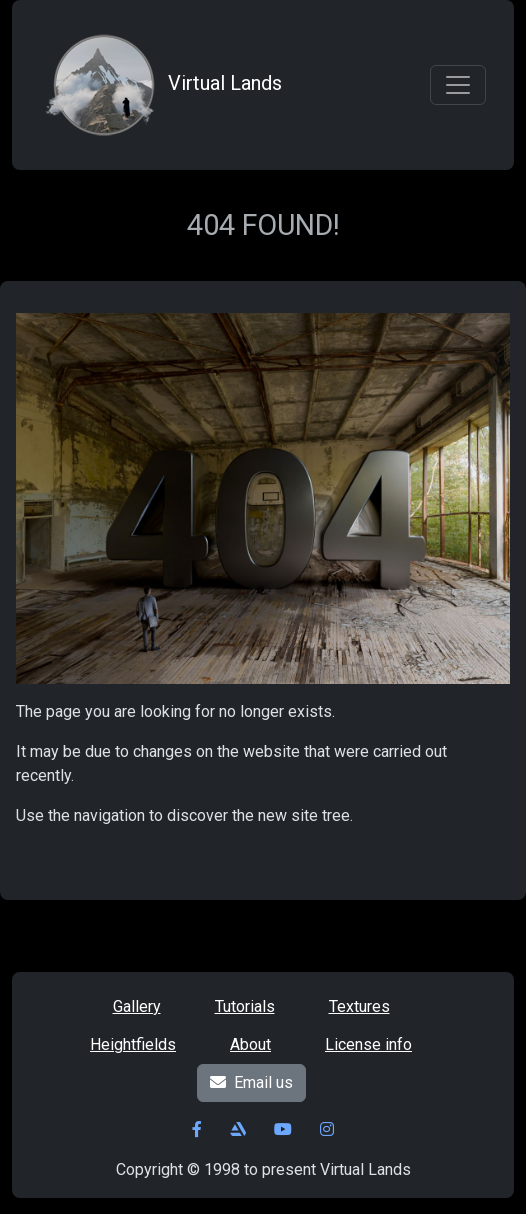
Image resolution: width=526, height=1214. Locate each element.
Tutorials (245, 1006)
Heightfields (133, 1044)
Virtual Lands (161, 85)
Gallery (137, 1006)
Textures (359, 1006)
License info (368, 1044)
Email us (251, 1082)
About (250, 1044)
